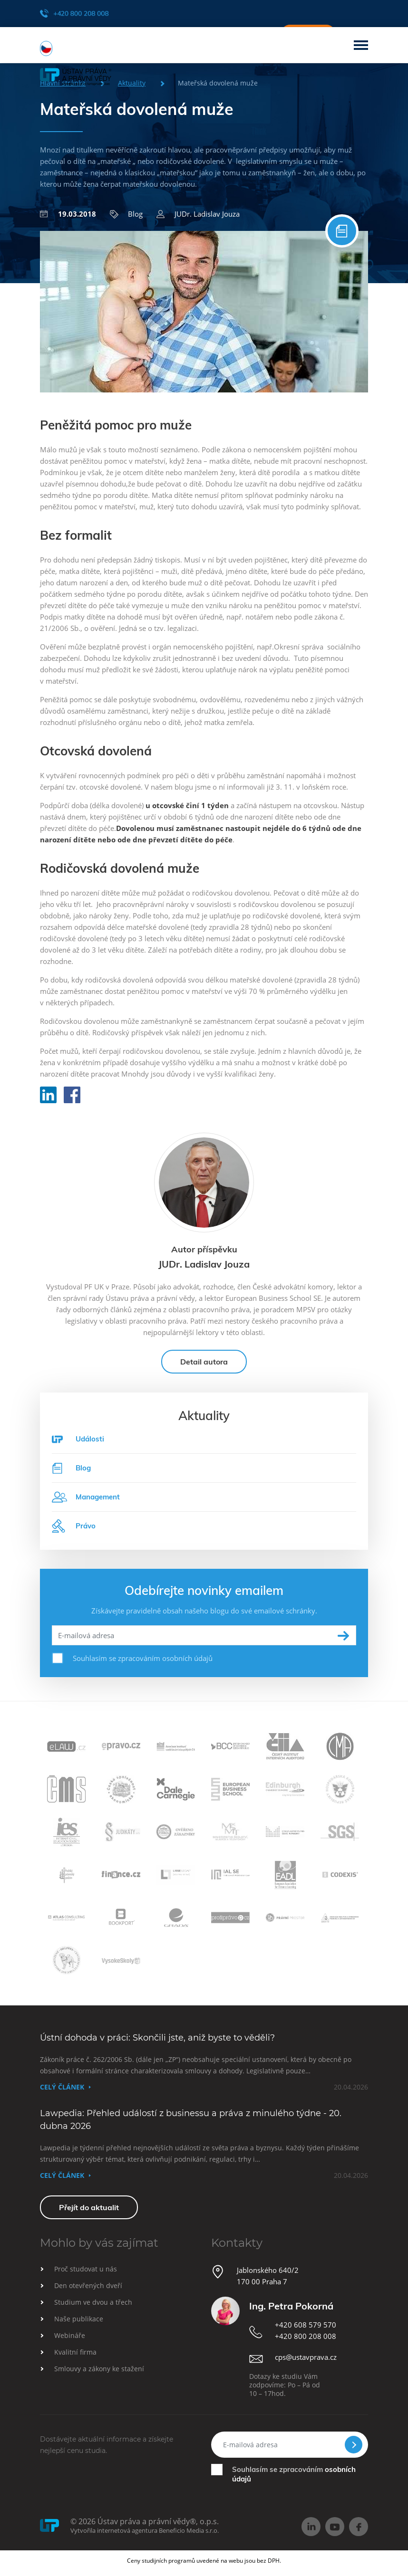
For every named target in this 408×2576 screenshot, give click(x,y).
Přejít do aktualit (89, 2207)
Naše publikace (78, 2318)
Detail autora (204, 1361)
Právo (74, 1526)
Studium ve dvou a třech (93, 2302)
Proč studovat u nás (85, 2268)
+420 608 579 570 (305, 2324)
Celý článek (62, 2086)
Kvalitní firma (75, 2352)
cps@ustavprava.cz (306, 2357)
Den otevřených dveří (88, 2285)
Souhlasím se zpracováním (294, 2474)
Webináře (69, 2335)
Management (86, 1497)
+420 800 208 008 (74, 13)
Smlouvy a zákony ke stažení (99, 2368)
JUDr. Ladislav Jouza (198, 214)
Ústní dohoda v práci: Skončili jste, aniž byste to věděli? (157, 2037)
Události (90, 1438)
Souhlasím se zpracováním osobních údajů (143, 1658)
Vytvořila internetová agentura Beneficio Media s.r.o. (144, 2530)
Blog (126, 214)
